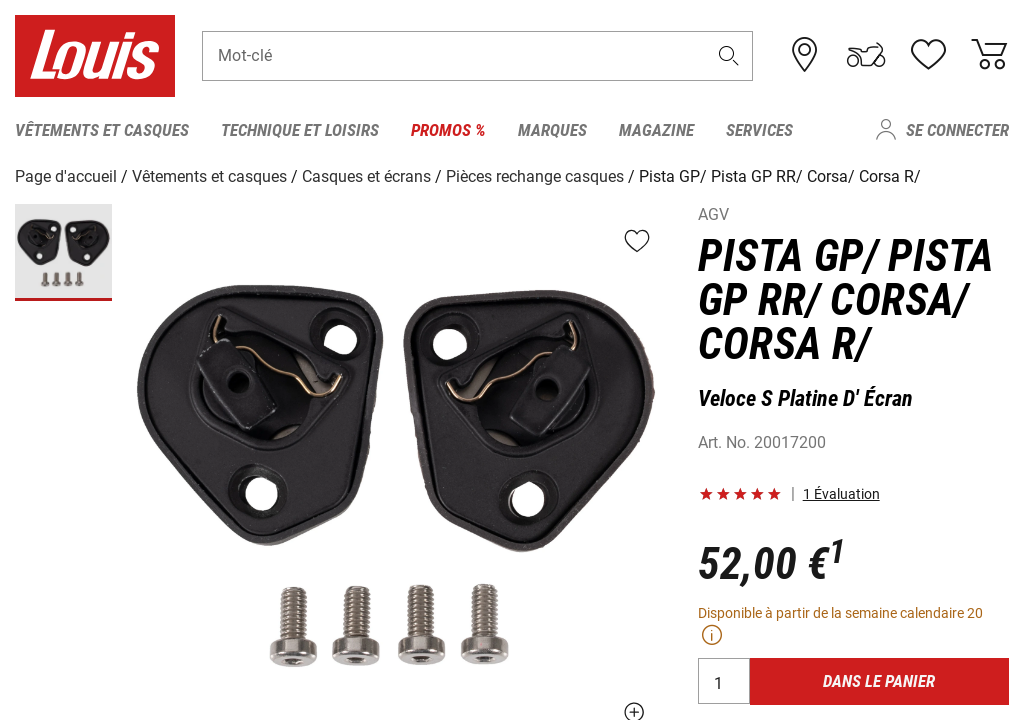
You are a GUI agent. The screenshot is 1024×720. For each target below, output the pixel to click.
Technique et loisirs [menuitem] (300, 130)
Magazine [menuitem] (656, 130)
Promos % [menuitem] (448, 130)
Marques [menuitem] (552, 130)
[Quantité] (724, 681)
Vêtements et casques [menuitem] (102, 130)
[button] (729, 56)
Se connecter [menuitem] (957, 130)
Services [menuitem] (759, 130)
